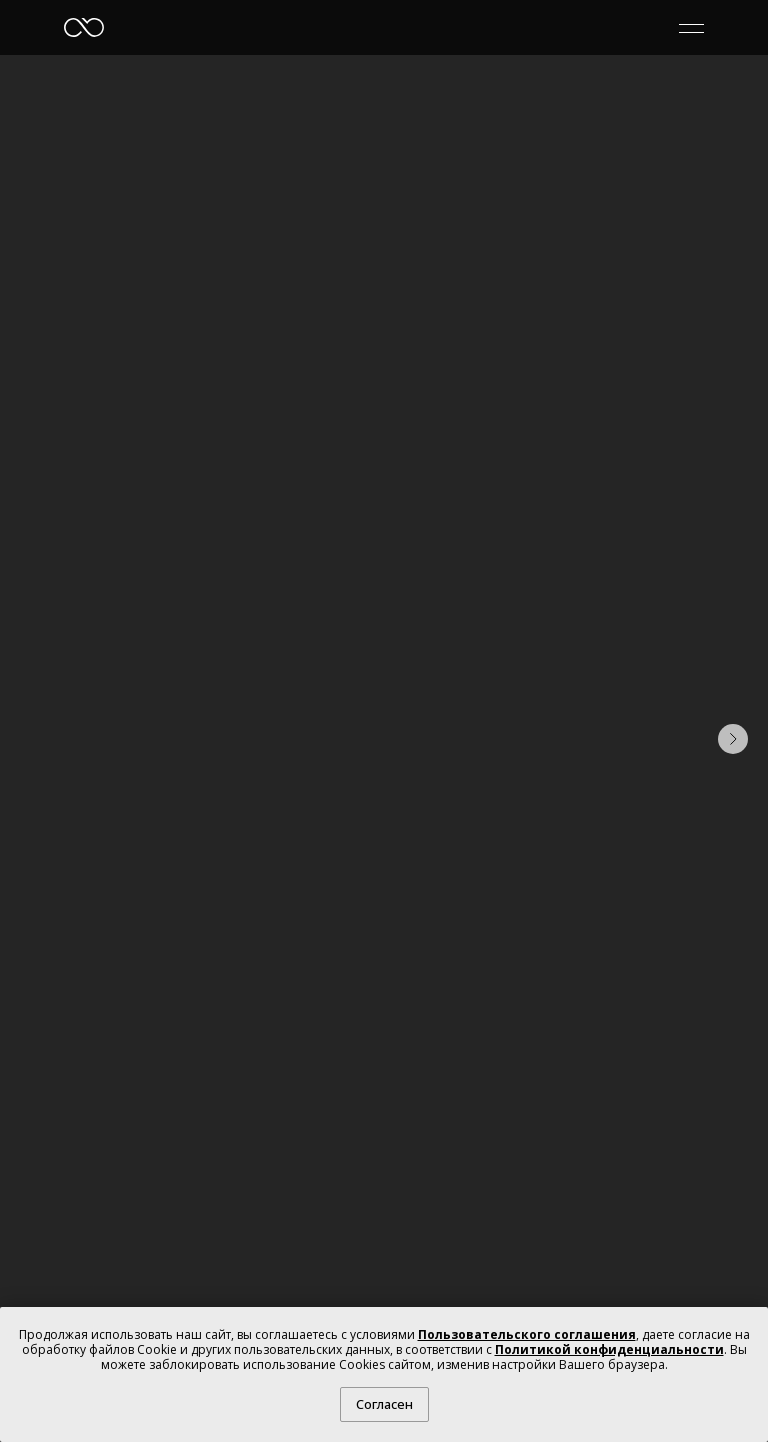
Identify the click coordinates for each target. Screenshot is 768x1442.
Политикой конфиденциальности (609, 1349)
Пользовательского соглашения (527, 1334)
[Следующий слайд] (733, 739)
